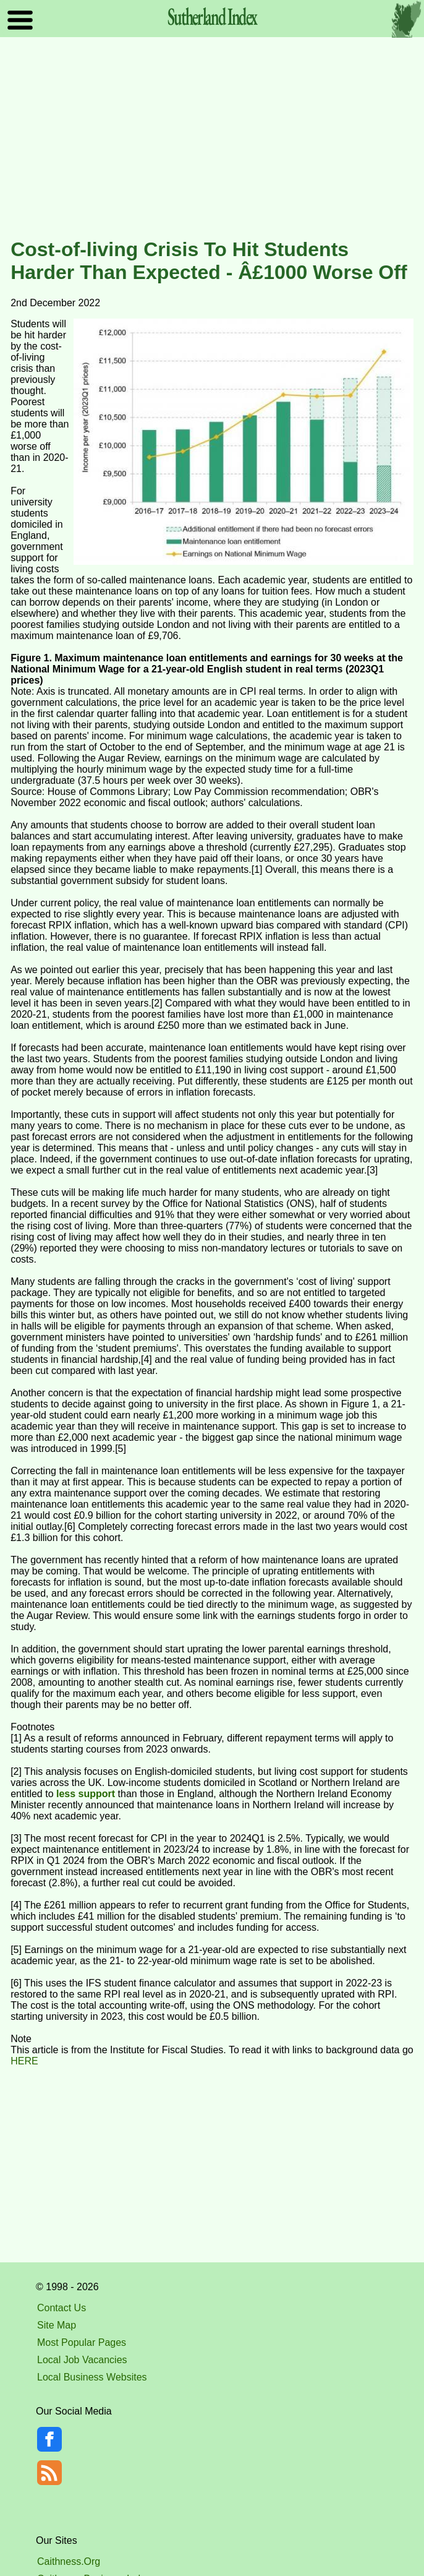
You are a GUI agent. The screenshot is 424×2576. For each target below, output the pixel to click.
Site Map (56, 2325)
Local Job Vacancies (82, 2360)
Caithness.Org (68, 2561)
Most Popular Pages (81, 2342)
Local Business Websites (92, 2377)
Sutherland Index (212, 16)
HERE (24, 2061)
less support (85, 1793)
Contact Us (61, 2308)
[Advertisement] (212, 138)
